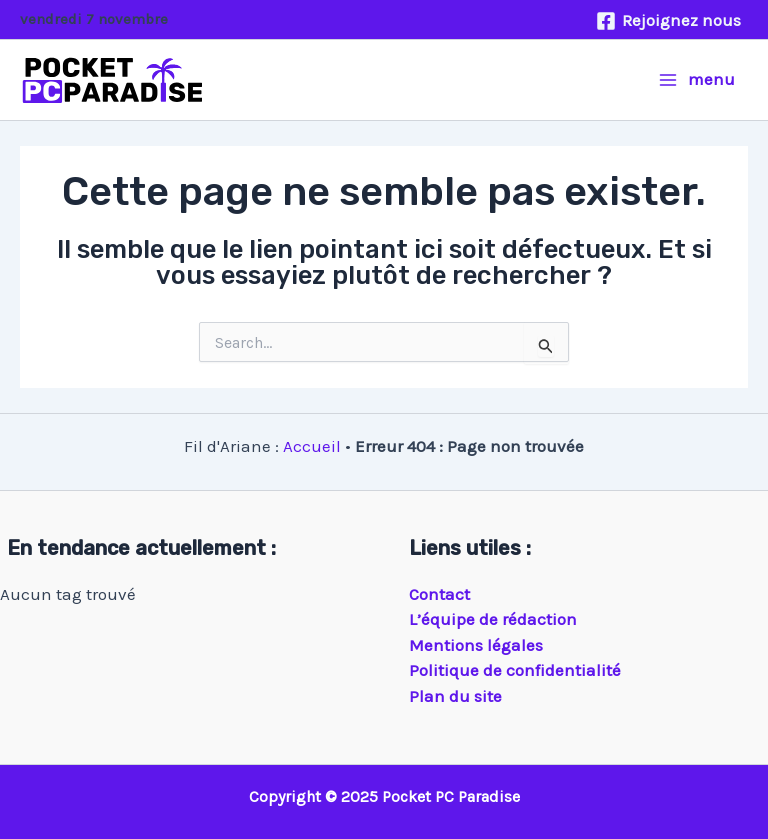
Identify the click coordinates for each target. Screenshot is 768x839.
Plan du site (455, 696)
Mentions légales (476, 645)
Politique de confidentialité (515, 670)
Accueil (312, 446)
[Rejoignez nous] (668, 21)
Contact (439, 594)
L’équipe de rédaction (493, 619)
